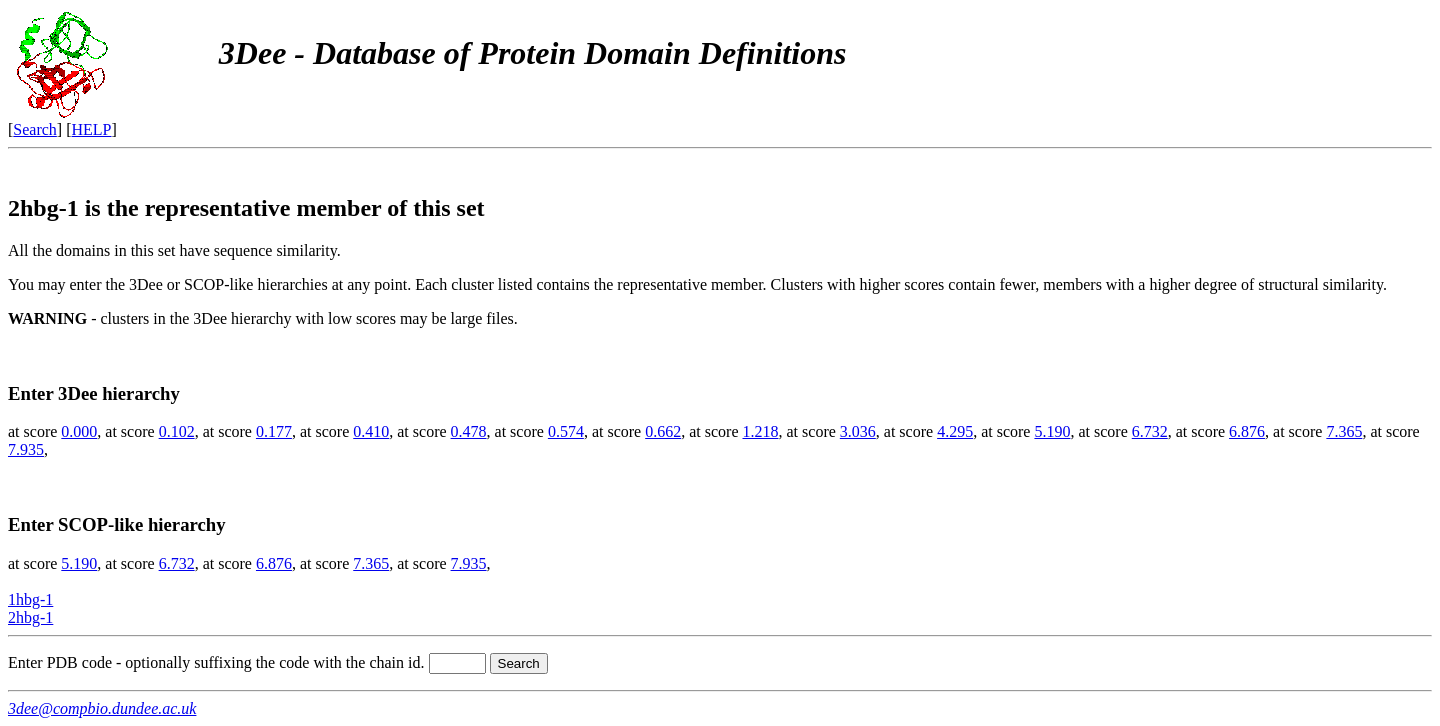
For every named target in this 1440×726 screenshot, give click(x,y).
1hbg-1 (30, 599)
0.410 (371, 431)
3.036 (858, 431)
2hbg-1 (30, 617)
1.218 (761, 431)
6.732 (1150, 431)
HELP (92, 129)
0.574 (566, 431)
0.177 (274, 431)
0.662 (663, 431)
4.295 (955, 431)
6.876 (1247, 431)
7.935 (26, 449)
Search (35, 129)
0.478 (469, 431)
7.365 (1344, 431)
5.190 (1052, 431)
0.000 (79, 431)
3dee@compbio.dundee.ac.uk (102, 708)
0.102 (177, 431)
